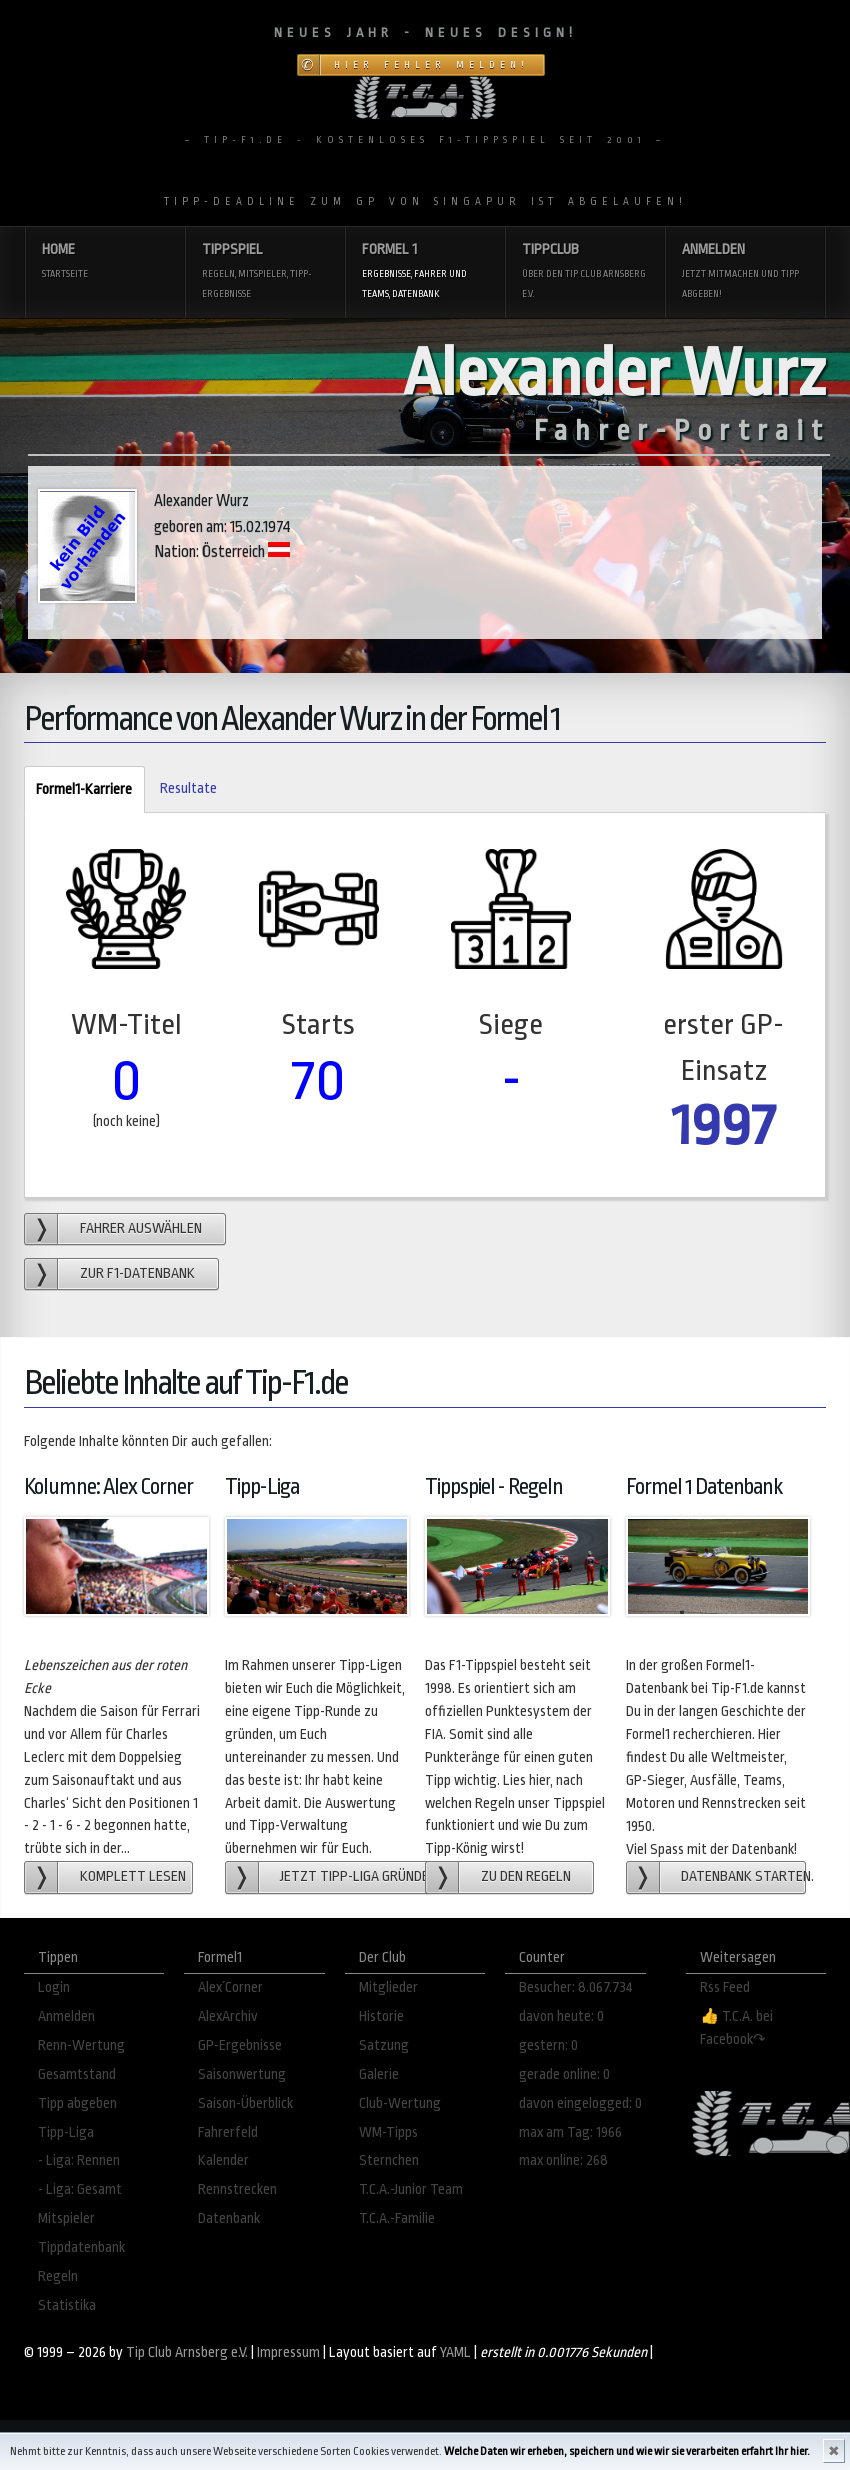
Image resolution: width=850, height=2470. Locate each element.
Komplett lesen (133, 1876)
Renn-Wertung (81, 2045)
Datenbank (229, 2218)
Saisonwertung (242, 2074)
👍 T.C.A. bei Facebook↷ (736, 2028)
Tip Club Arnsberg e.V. (187, 2352)
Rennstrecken (237, 2189)
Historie (381, 2016)
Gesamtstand (77, 2074)
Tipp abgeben (77, 2103)
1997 (723, 1125)
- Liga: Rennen (79, 2160)
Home (105, 262)
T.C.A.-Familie (397, 2218)
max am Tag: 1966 (570, 2132)
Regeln (58, 2276)
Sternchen (389, 2160)
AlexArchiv (228, 2016)
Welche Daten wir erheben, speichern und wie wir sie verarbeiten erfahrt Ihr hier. (627, 2451)
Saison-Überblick (245, 2103)
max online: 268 (563, 2160)
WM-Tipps (388, 2132)
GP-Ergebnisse (240, 2045)
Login (54, 1987)
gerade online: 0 (564, 2074)
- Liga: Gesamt (80, 2189)
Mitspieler (66, 2218)
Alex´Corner (230, 1987)
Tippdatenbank (81, 2247)
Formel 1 (425, 272)
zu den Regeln (526, 1876)
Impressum (288, 2352)
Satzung (384, 2045)
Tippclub (585, 272)
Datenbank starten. (743, 1876)
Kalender (223, 2160)
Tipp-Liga (66, 2132)
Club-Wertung (400, 2103)
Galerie (379, 2074)
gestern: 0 (548, 2045)
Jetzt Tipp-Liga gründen (354, 1876)
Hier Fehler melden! (431, 65)
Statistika (67, 2305)
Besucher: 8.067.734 (576, 1987)
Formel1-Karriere (78, 790)
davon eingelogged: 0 (580, 2103)
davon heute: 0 (561, 2016)
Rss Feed (725, 1987)
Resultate (188, 788)
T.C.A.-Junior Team (411, 2189)
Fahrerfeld (228, 2132)
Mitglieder (388, 1987)
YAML (455, 2352)
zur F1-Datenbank (137, 1273)
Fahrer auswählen (141, 1228)
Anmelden (745, 272)
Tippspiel (265, 272)
